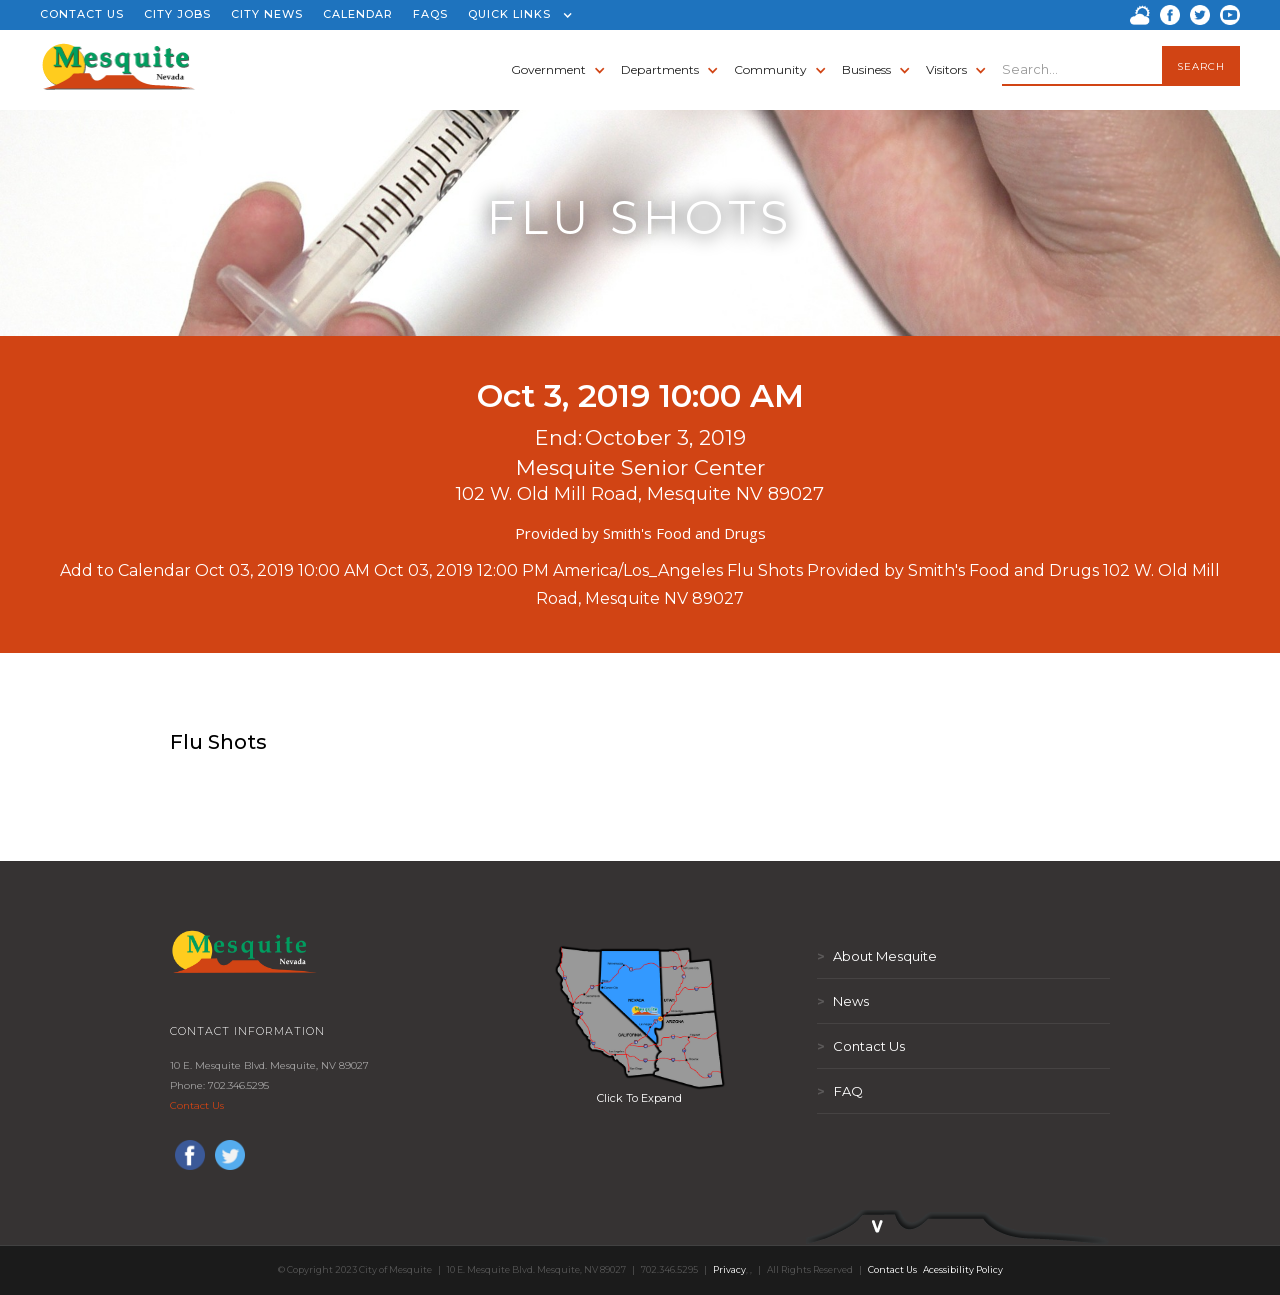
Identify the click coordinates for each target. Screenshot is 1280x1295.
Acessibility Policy (963, 1269)
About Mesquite (877, 956)
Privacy (729, 1269)
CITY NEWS (267, 14)
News (843, 1001)
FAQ (840, 1091)
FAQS (430, 14)
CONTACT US (82, 14)
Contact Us (197, 1105)
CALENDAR (358, 14)
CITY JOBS (177, 14)
